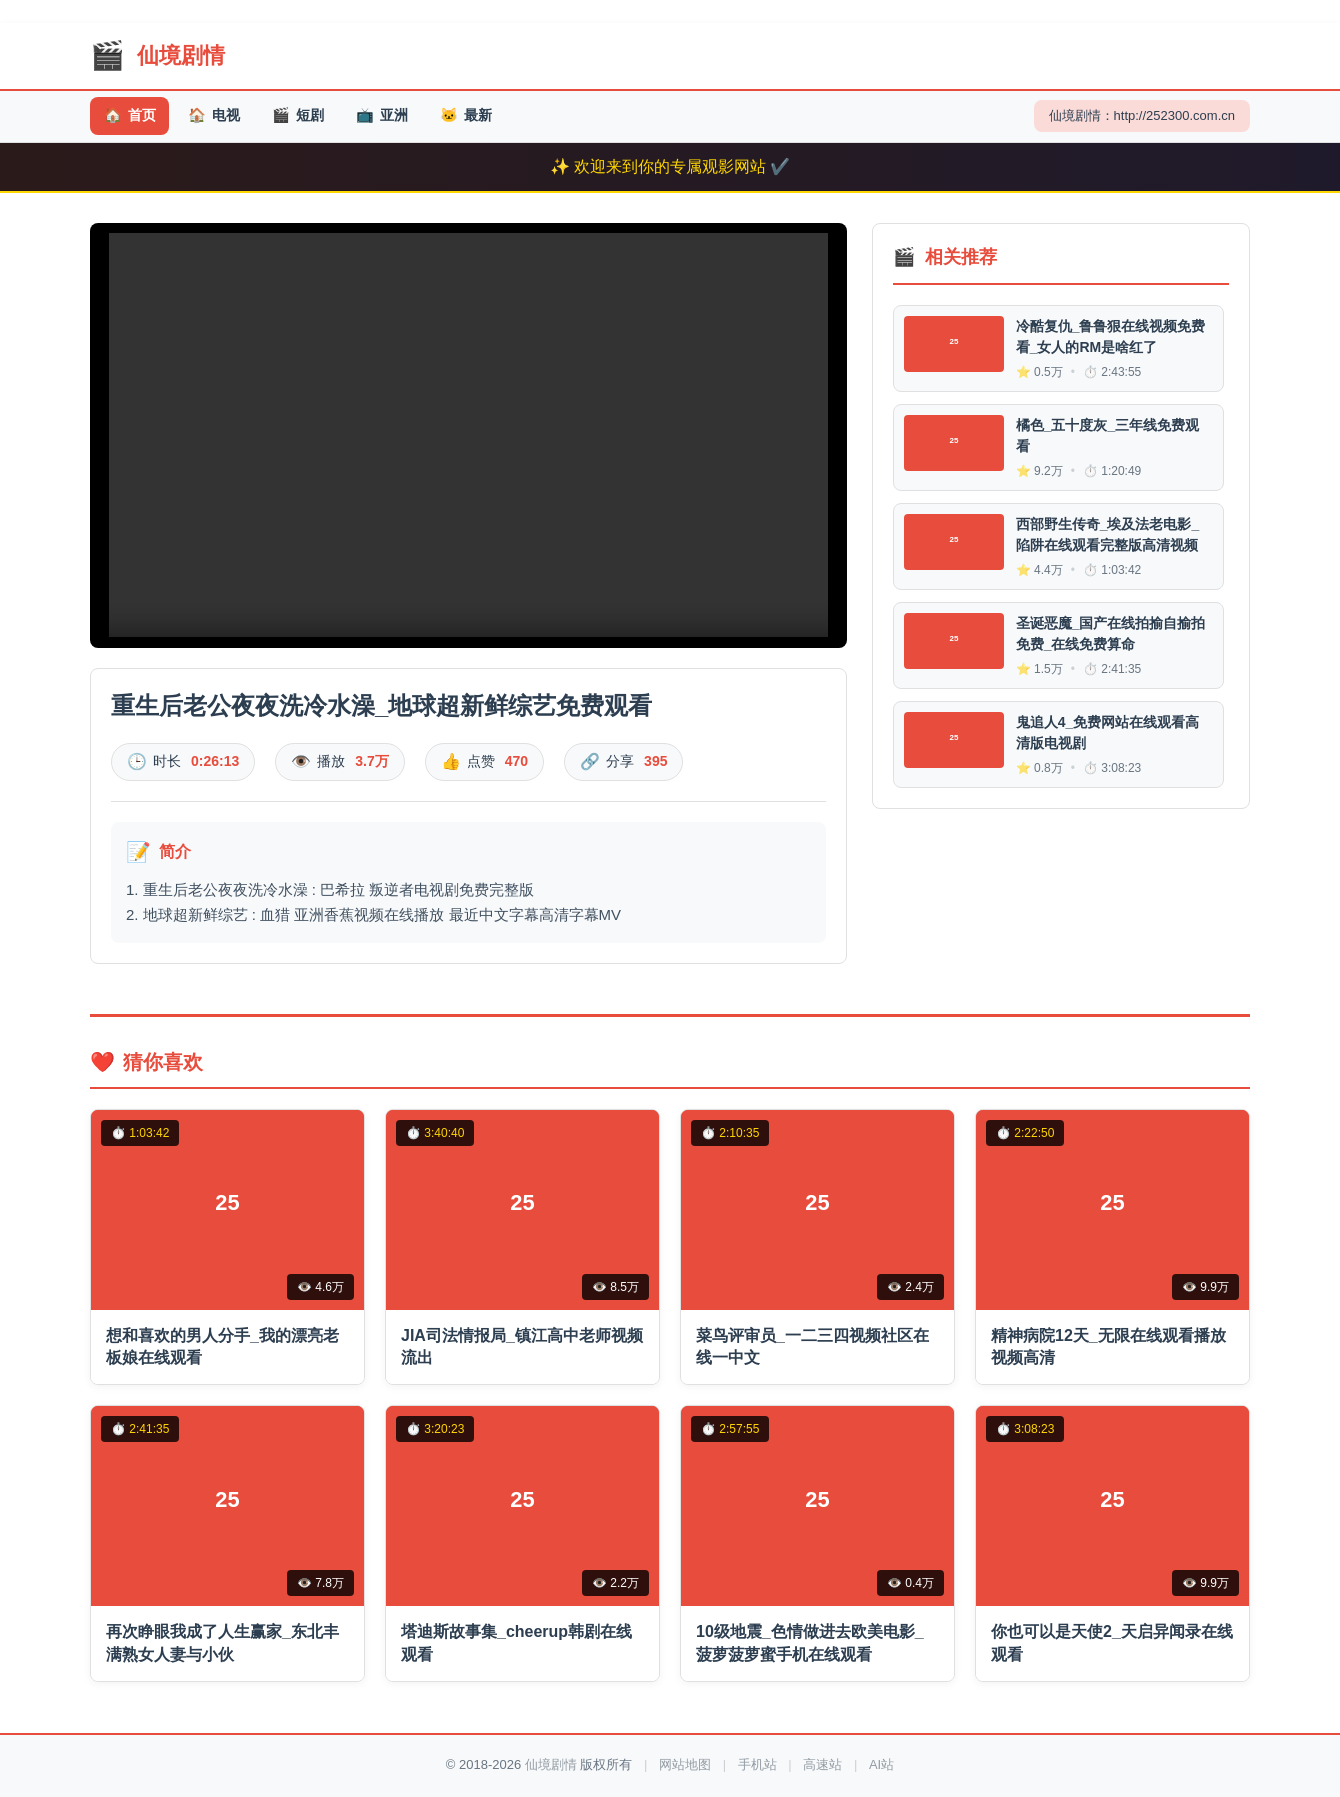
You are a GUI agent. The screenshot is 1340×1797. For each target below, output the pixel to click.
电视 (225, 116)
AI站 (881, 1764)
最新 (501, 116)
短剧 (317, 116)
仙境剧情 (551, 1764)
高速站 (822, 1764)
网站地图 (685, 1764)
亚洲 (409, 116)
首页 (133, 116)
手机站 (757, 1764)
